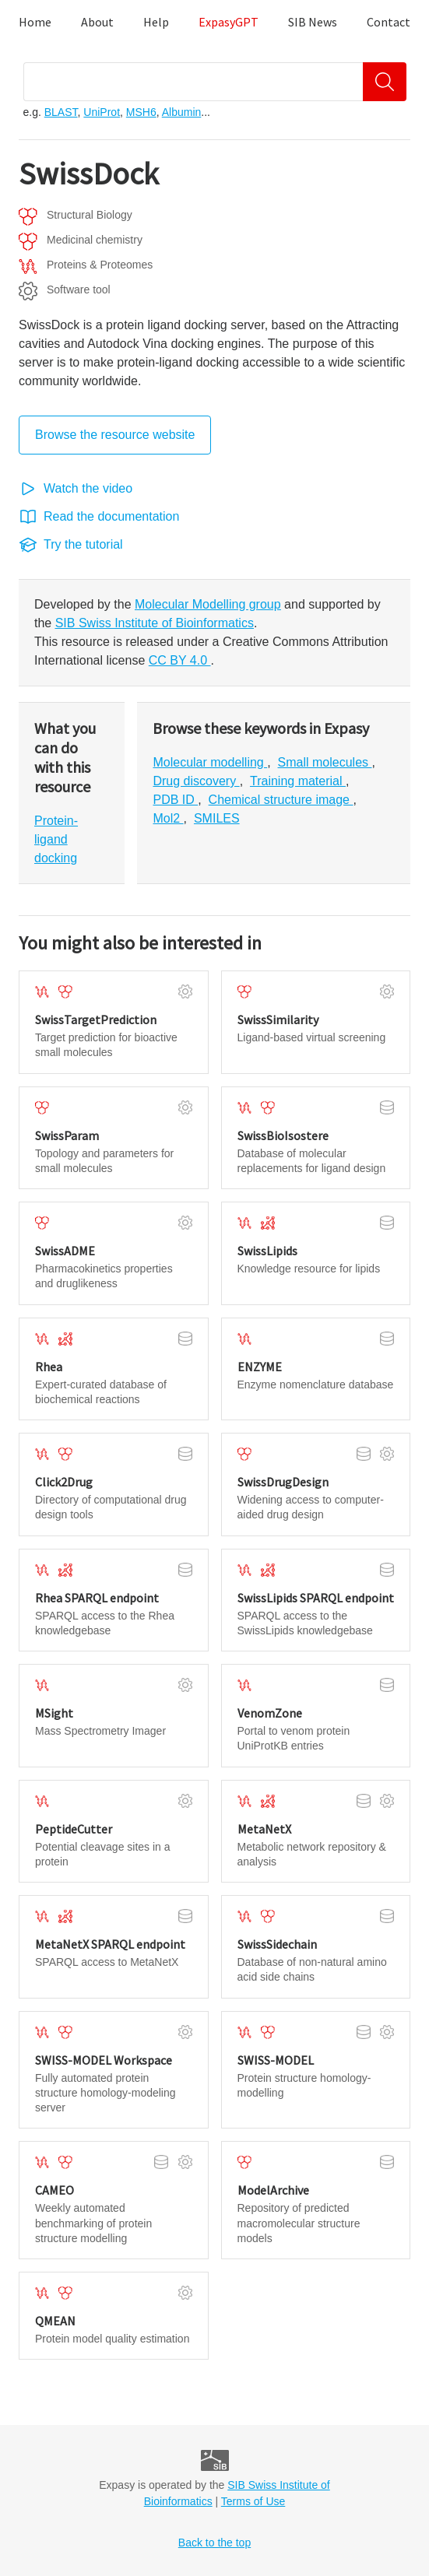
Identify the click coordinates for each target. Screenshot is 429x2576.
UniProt (101, 112)
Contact (388, 22)
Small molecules (325, 762)
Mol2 (168, 818)
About (97, 22)
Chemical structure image (281, 799)
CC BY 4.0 (180, 660)
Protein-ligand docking (56, 839)
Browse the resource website (115, 434)
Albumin (182, 112)
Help (156, 22)
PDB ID (175, 799)
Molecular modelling (210, 762)
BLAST (61, 112)
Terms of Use (253, 2501)
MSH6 (141, 112)
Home (35, 22)
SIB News (312, 22)
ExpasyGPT (228, 22)
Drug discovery (196, 781)
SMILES (217, 818)
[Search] (384, 81)
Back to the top (214, 2542)
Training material (298, 781)
